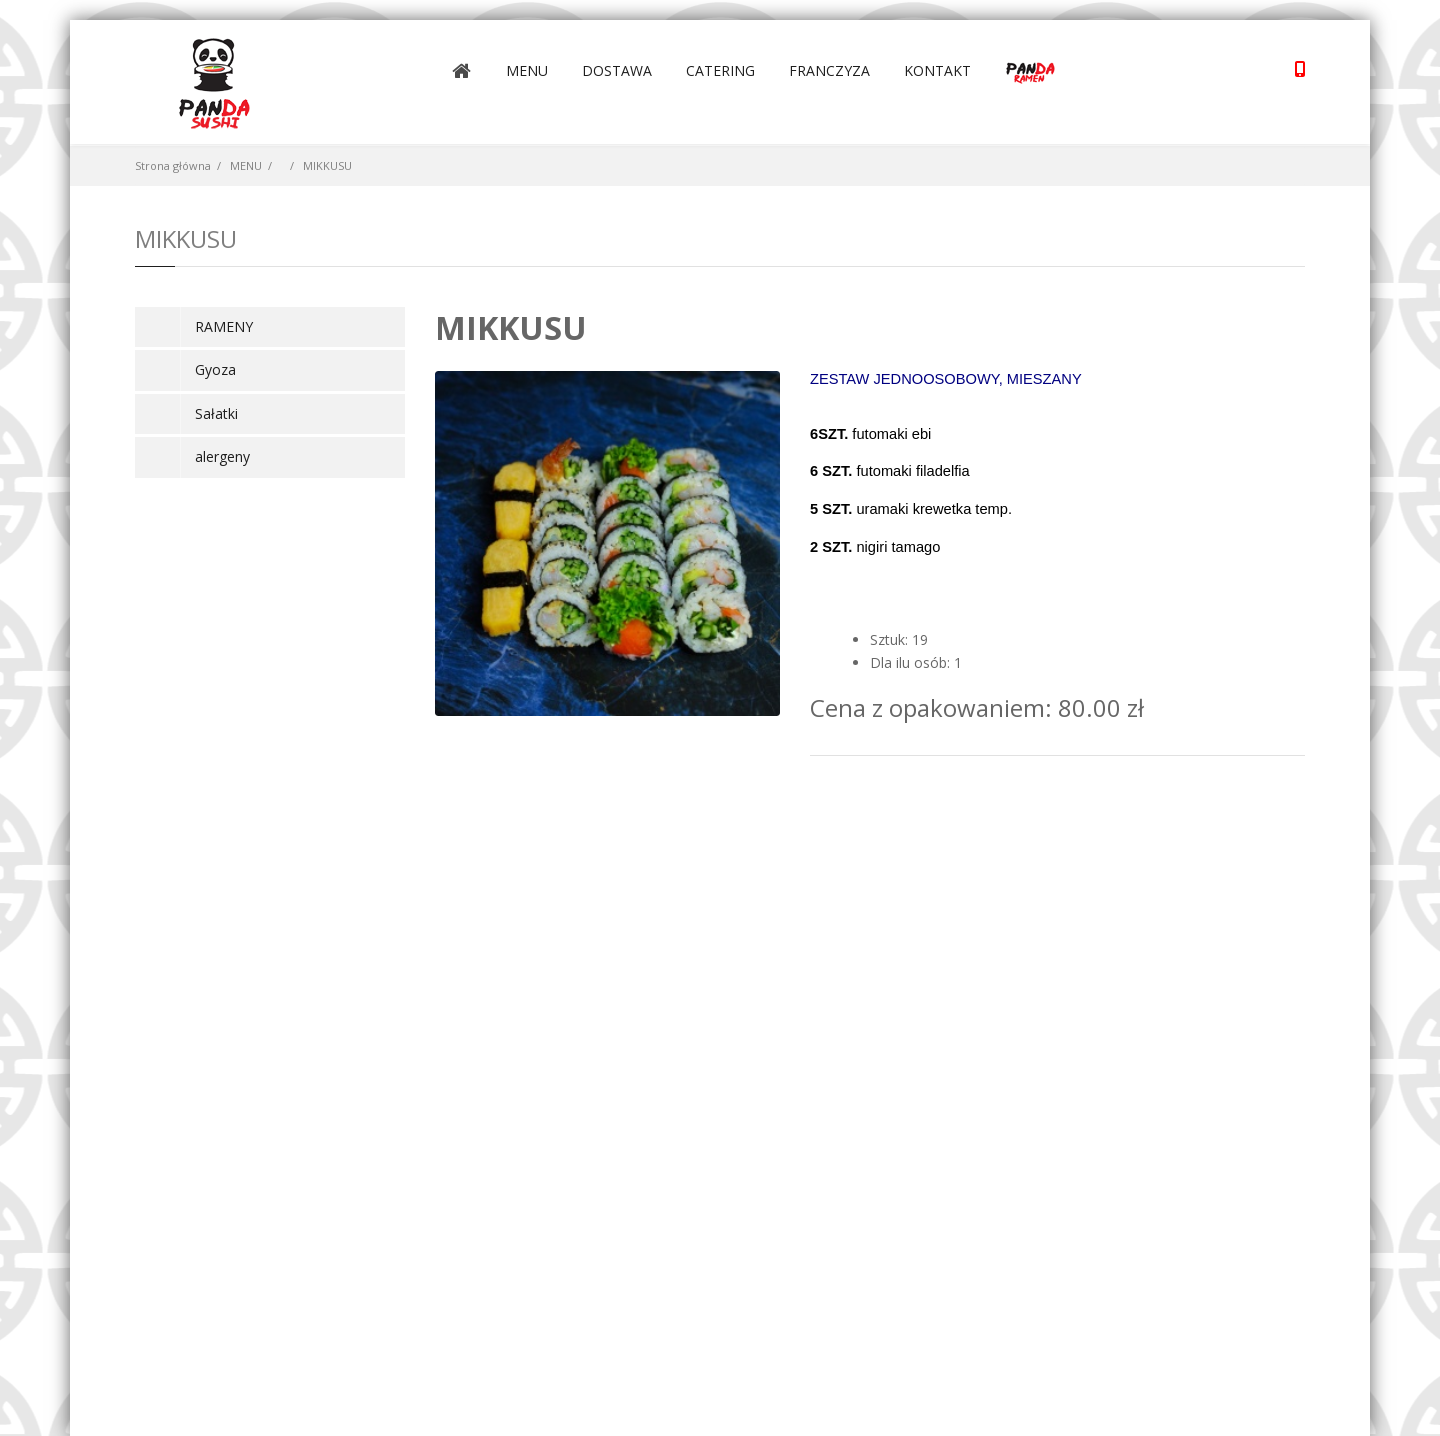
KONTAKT (937, 70)
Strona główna (173, 165)
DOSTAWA (617, 70)
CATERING (720, 70)
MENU (527, 70)
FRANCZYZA (829, 70)
